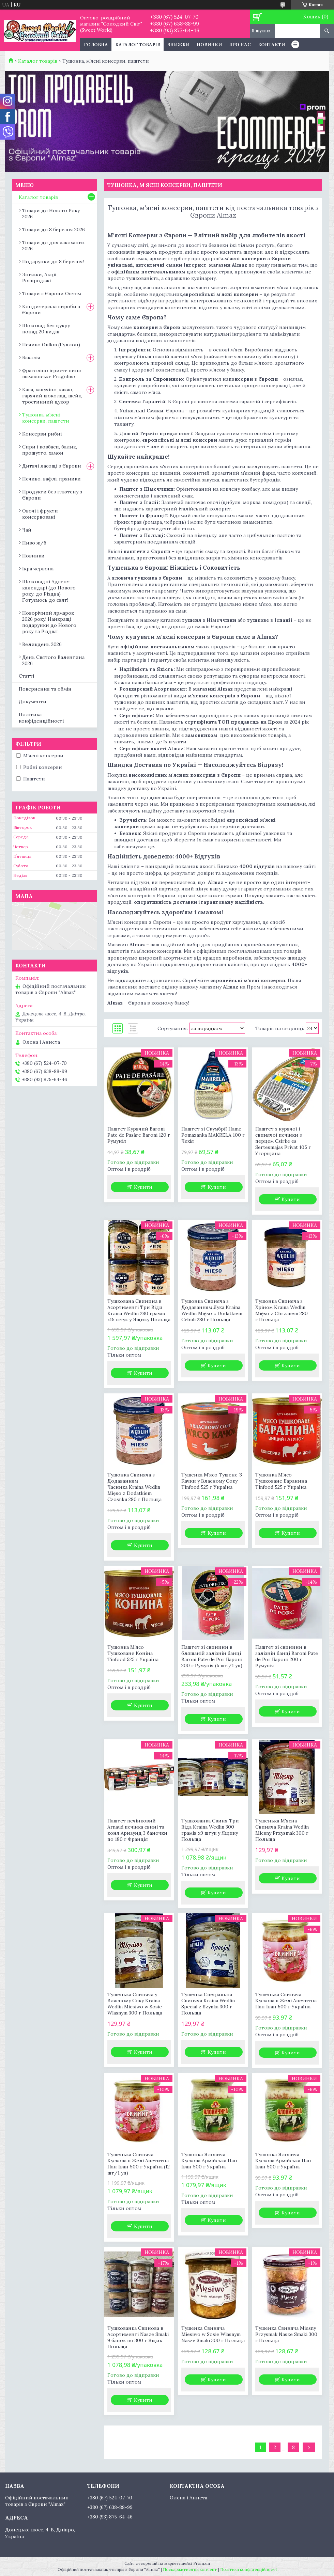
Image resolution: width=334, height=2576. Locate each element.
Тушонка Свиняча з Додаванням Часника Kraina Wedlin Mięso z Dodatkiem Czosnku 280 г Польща (134, 1487)
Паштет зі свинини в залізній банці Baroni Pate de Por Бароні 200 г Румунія (286, 1656)
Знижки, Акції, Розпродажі (40, 277)
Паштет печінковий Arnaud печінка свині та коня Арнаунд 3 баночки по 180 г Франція (137, 1830)
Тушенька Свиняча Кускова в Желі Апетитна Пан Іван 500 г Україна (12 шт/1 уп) (138, 2163)
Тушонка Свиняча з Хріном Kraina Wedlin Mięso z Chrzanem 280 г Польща (281, 1310)
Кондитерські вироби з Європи (51, 309)
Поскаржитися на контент (190, 2569)
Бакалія (31, 357)
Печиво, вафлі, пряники (51, 479)
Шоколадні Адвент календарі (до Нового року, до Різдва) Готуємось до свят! (49, 591)
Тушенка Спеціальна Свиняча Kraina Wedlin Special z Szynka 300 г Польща (208, 2003)
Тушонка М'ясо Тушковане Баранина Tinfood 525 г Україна (281, 1481)
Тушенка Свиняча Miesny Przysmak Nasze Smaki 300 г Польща (286, 2334)
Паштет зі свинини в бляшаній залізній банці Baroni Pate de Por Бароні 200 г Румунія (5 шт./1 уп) (211, 1656)
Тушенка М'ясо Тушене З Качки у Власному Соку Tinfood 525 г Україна (211, 1481)
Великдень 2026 (42, 644)
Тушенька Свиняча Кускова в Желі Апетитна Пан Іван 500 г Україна (286, 2000)
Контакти (271, 45)
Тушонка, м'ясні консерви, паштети (45, 418)
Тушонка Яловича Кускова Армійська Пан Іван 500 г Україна (209, 2160)
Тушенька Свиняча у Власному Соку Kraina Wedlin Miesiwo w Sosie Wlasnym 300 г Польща (134, 2003)
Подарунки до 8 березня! (53, 261)
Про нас (240, 45)
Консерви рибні (42, 434)
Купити (143, 1187)
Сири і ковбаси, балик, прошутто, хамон (49, 450)
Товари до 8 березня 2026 (53, 229)
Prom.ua (201, 2563)
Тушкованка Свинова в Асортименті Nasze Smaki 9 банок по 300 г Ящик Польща (138, 2337)
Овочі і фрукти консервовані (40, 514)
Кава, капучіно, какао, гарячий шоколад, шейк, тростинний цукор (52, 395)
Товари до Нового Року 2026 (51, 213)
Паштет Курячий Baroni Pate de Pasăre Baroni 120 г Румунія (138, 1135)
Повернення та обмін (45, 689)
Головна (96, 45)
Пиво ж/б (34, 543)
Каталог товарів (137, 45)
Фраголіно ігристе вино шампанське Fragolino (51, 373)
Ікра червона (38, 569)
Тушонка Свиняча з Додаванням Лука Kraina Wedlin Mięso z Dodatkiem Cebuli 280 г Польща (211, 1310)
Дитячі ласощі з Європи (51, 466)
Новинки (209, 45)
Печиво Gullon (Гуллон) (51, 345)
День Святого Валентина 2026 (53, 660)
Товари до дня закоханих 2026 (53, 245)
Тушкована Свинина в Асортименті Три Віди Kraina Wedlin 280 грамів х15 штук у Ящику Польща (138, 1310)
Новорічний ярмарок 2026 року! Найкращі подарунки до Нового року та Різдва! (49, 622)
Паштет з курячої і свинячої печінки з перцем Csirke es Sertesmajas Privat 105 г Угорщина (283, 1141)
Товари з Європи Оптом (51, 293)
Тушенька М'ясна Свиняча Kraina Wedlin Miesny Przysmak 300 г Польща (282, 1830)
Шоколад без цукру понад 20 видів (46, 328)
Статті (26, 676)
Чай (26, 530)
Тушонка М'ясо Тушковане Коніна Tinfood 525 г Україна (132, 1653)
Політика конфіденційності (41, 717)
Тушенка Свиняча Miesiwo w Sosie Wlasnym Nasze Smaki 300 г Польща (213, 2334)
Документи (32, 701)
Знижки (178, 45)
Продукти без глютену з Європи (52, 495)
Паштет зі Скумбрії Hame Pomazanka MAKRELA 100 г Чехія (213, 1135)
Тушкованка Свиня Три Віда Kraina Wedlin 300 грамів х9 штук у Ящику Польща (210, 1830)
